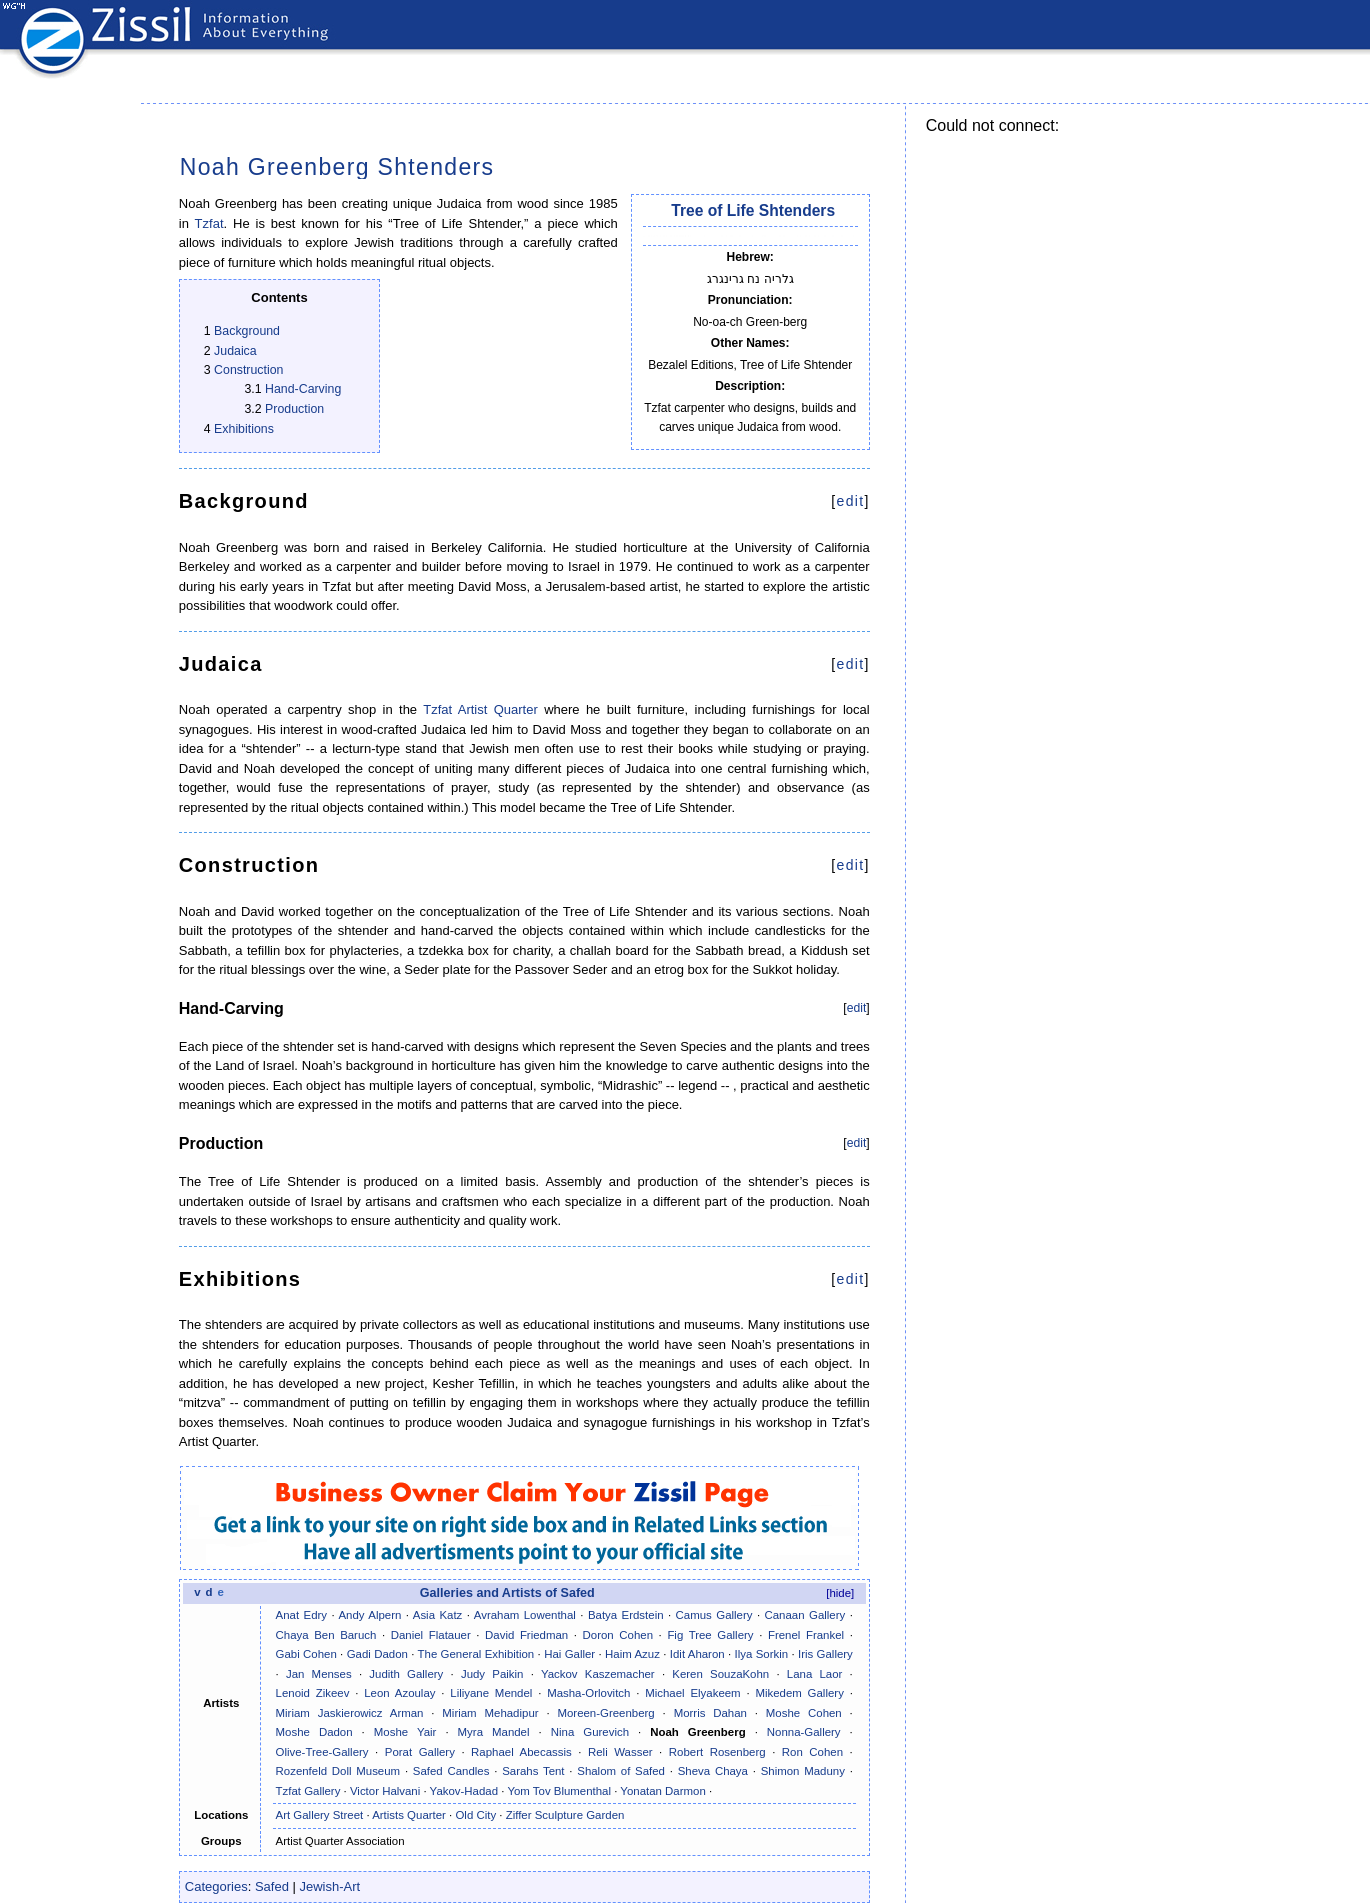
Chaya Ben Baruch (326, 1635)
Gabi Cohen (306, 1654)
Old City (475, 1815)
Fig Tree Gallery (710, 1635)
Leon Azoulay (399, 1693)
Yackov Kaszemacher (598, 1674)
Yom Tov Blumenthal (559, 1791)
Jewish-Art (330, 1886)
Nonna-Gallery (804, 1732)
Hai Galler (569, 1654)
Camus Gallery (714, 1615)
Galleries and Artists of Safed (507, 1593)
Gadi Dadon (377, 1654)
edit (851, 501)
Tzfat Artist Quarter (480, 709)
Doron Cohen (618, 1635)
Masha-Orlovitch (588, 1693)
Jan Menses (319, 1674)
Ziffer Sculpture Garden (565, 1815)
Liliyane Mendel (491, 1693)
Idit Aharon (697, 1654)
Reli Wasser (620, 1752)
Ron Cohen (812, 1752)
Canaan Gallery (805, 1615)
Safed (272, 1886)
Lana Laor (815, 1674)
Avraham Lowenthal (525, 1615)
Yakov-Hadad (464, 1791)
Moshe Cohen (804, 1713)
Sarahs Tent (533, 1771)
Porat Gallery (420, 1752)
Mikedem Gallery (799, 1693)
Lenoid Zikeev (313, 1693)
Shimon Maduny (803, 1771)
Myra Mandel (494, 1732)
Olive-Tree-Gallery (322, 1752)
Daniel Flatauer (431, 1635)
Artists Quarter (409, 1815)
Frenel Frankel (806, 1635)
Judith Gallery (406, 1674)
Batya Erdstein (626, 1615)
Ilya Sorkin (762, 1654)
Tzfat (209, 223)
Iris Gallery (825, 1654)
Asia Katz (438, 1615)
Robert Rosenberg (717, 1752)
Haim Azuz (632, 1654)
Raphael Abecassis (521, 1752)
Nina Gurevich (590, 1732)
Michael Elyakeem (692, 1693)
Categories (216, 1886)
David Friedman (526, 1635)
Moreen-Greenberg (605, 1713)
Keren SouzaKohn (720, 1674)
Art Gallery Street (320, 1815)
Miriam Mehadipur (490, 1713)
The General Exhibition (476, 1654)
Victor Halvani (385, 1791)
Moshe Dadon (314, 1732)
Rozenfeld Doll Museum (338, 1771)
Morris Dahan (710, 1713)
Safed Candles (451, 1771)
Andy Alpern (369, 1615)
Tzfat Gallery (308, 1791)
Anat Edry (301, 1615)
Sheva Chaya (713, 1771)
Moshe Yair (405, 1732)
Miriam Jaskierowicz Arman (350, 1713)
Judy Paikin (492, 1674)
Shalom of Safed (621, 1771)
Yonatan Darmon (662, 1791)
